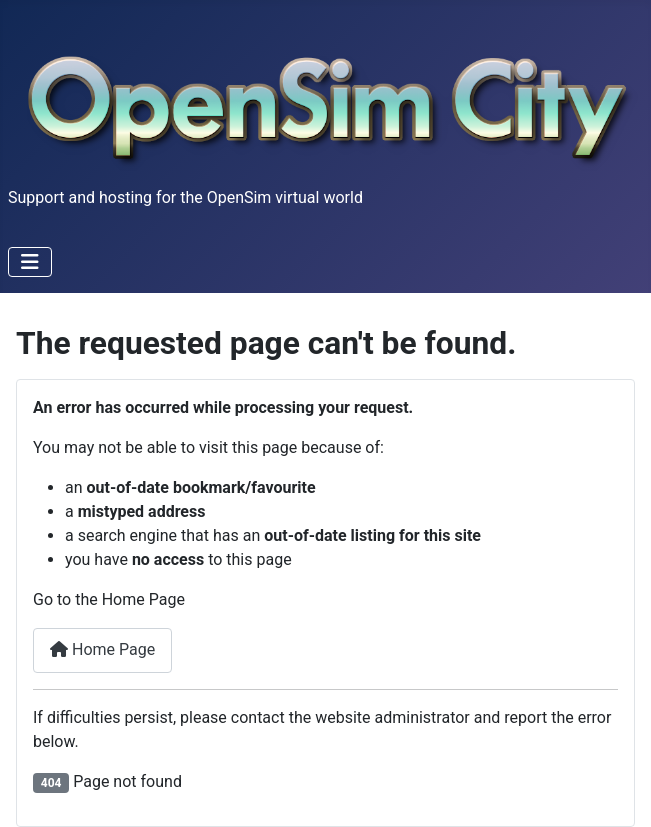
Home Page (102, 649)
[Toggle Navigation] (30, 262)
